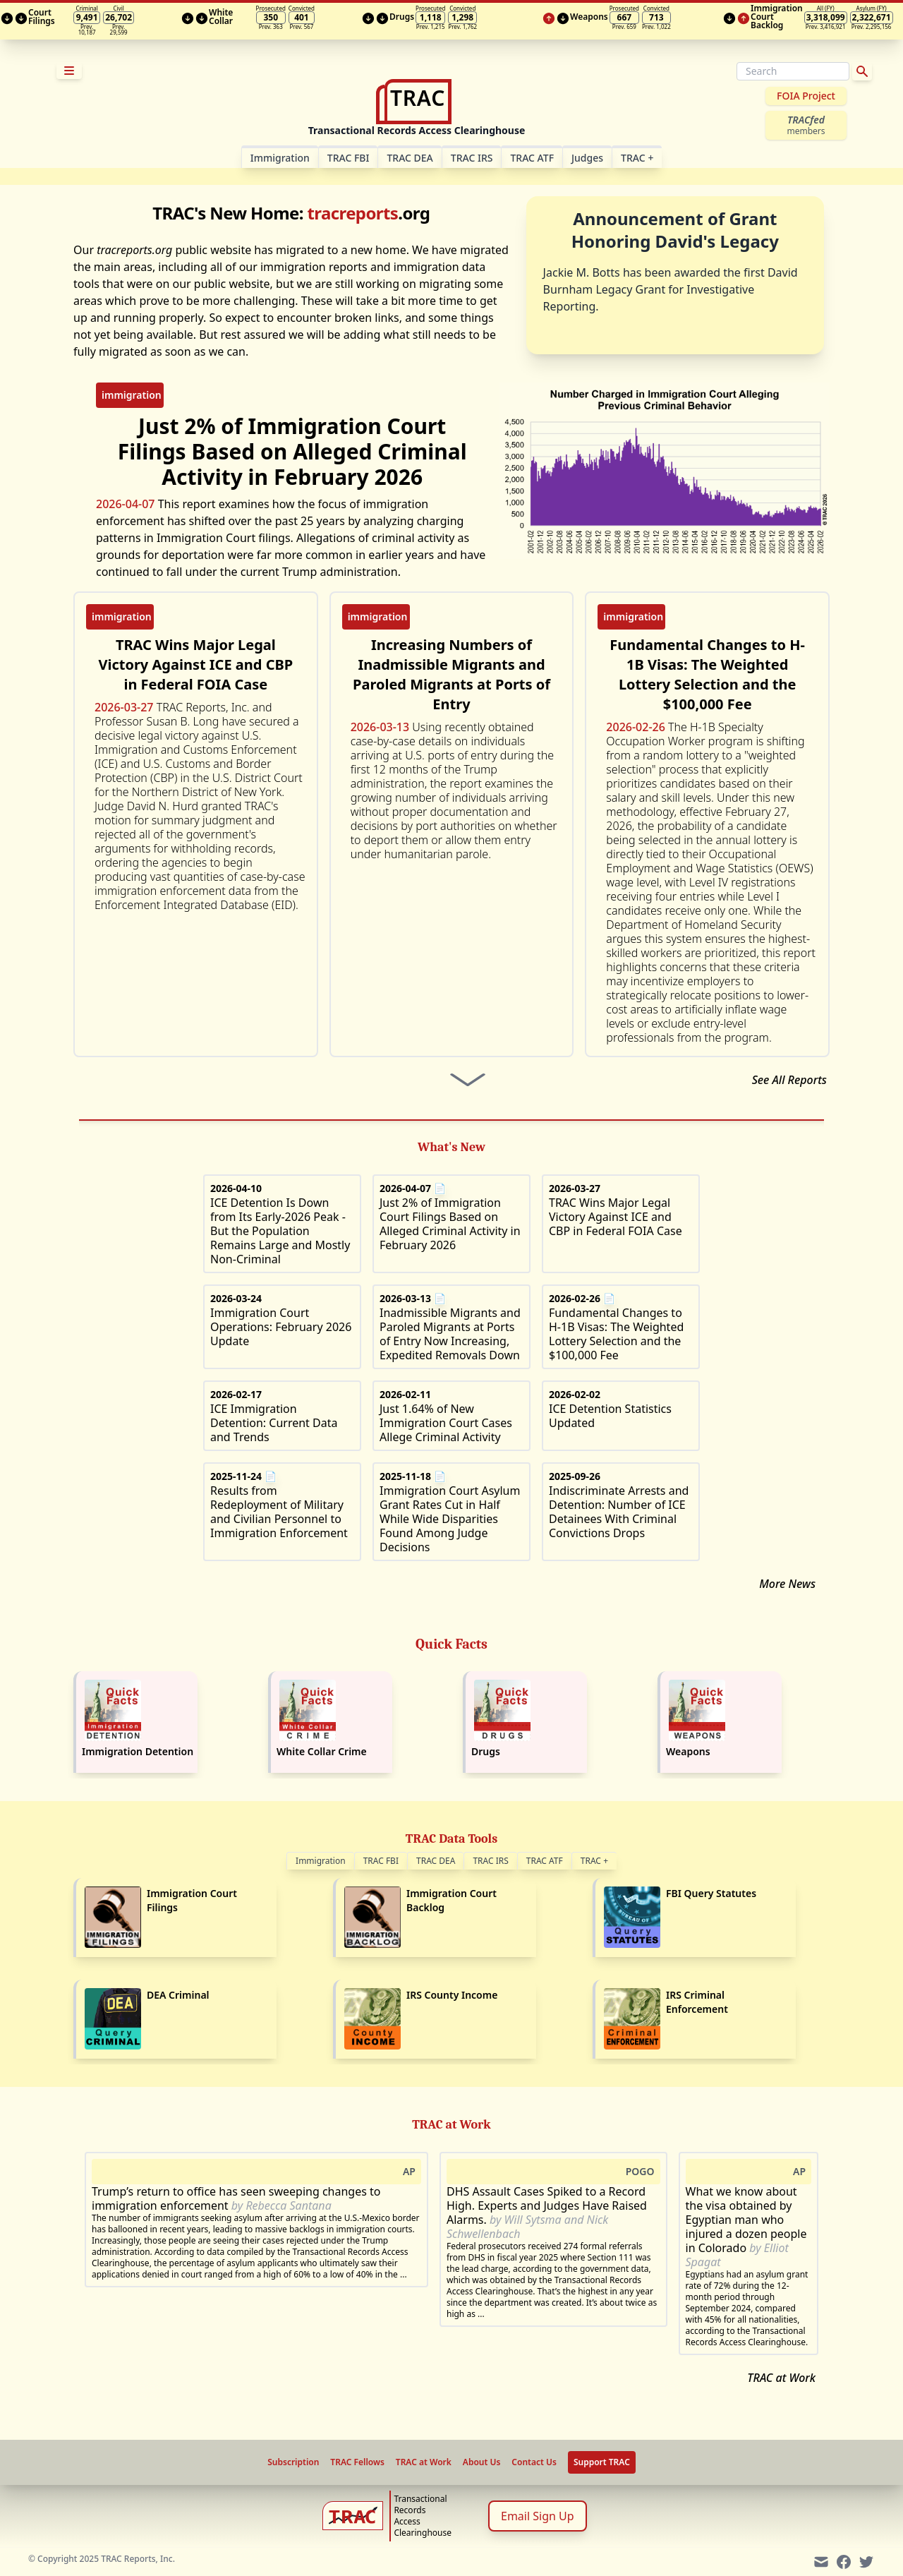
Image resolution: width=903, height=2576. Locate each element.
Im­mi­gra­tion (280, 157)
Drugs (485, 1751)
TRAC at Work (781, 2377)
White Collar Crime (322, 1751)
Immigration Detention (137, 1751)
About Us (482, 2462)
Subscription (293, 2462)
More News (787, 1583)
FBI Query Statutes (711, 1893)
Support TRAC (602, 2462)
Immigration (321, 1861)
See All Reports (789, 1080)
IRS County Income (451, 1995)
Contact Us (534, 2462)
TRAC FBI (348, 157)
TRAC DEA (409, 157)
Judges (587, 157)
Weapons (688, 1751)
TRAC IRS (472, 157)
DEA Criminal (178, 1995)
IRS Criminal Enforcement (697, 2002)
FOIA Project (806, 95)
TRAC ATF (532, 157)
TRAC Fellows (357, 2462)
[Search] (793, 71)
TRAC (637, 157)
